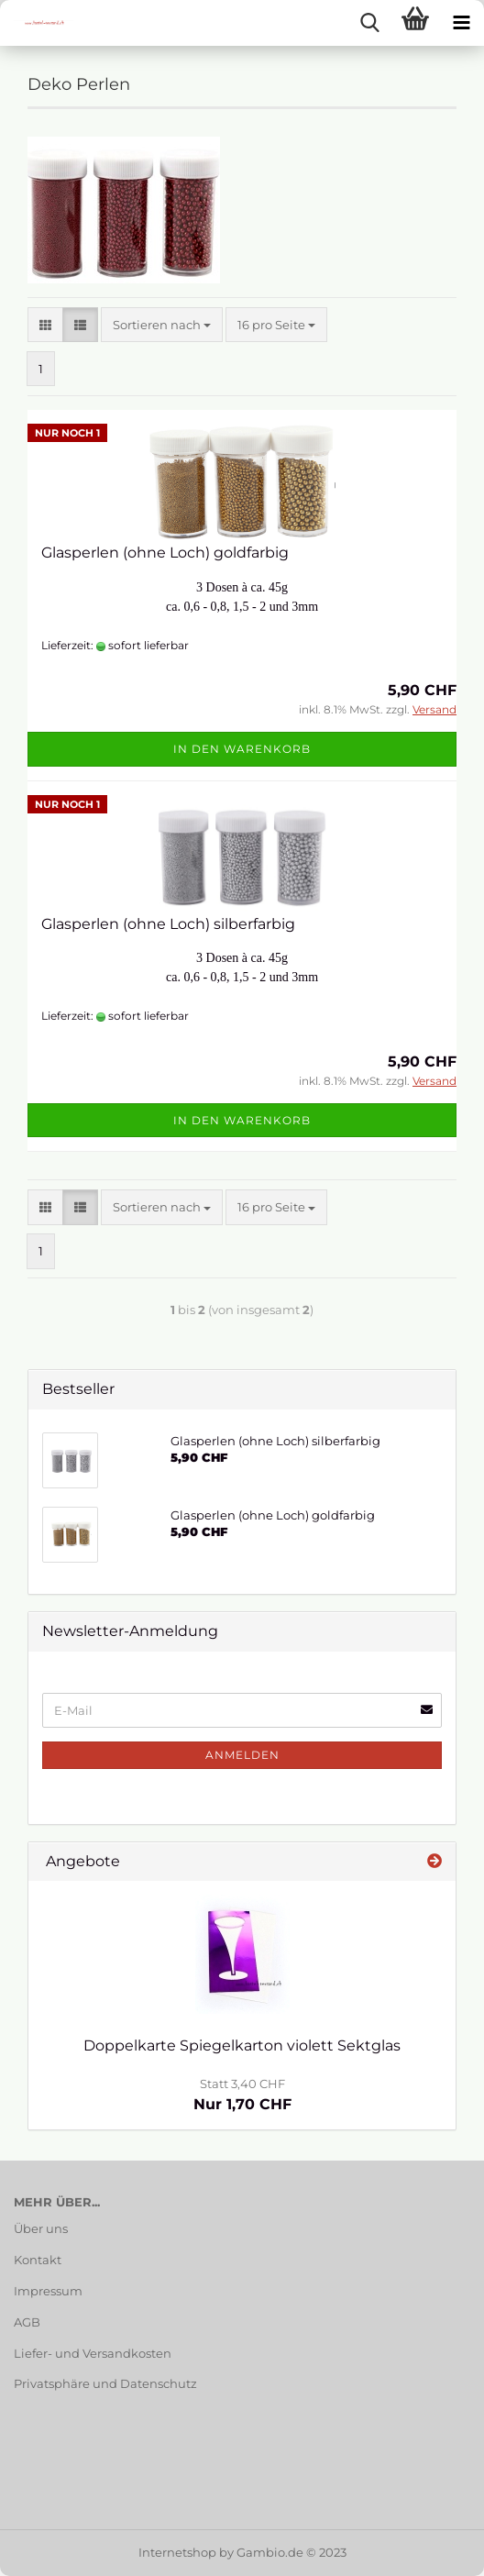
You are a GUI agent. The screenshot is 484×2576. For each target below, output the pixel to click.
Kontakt (37, 2259)
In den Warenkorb (242, 749)
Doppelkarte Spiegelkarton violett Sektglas (242, 2045)
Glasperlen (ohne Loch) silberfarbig (168, 924)
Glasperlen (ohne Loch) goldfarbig (165, 552)
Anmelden (242, 1755)
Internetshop (177, 2552)
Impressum (48, 2290)
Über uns (41, 2228)
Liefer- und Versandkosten (92, 2353)
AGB (27, 2322)
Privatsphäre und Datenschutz (105, 2383)
